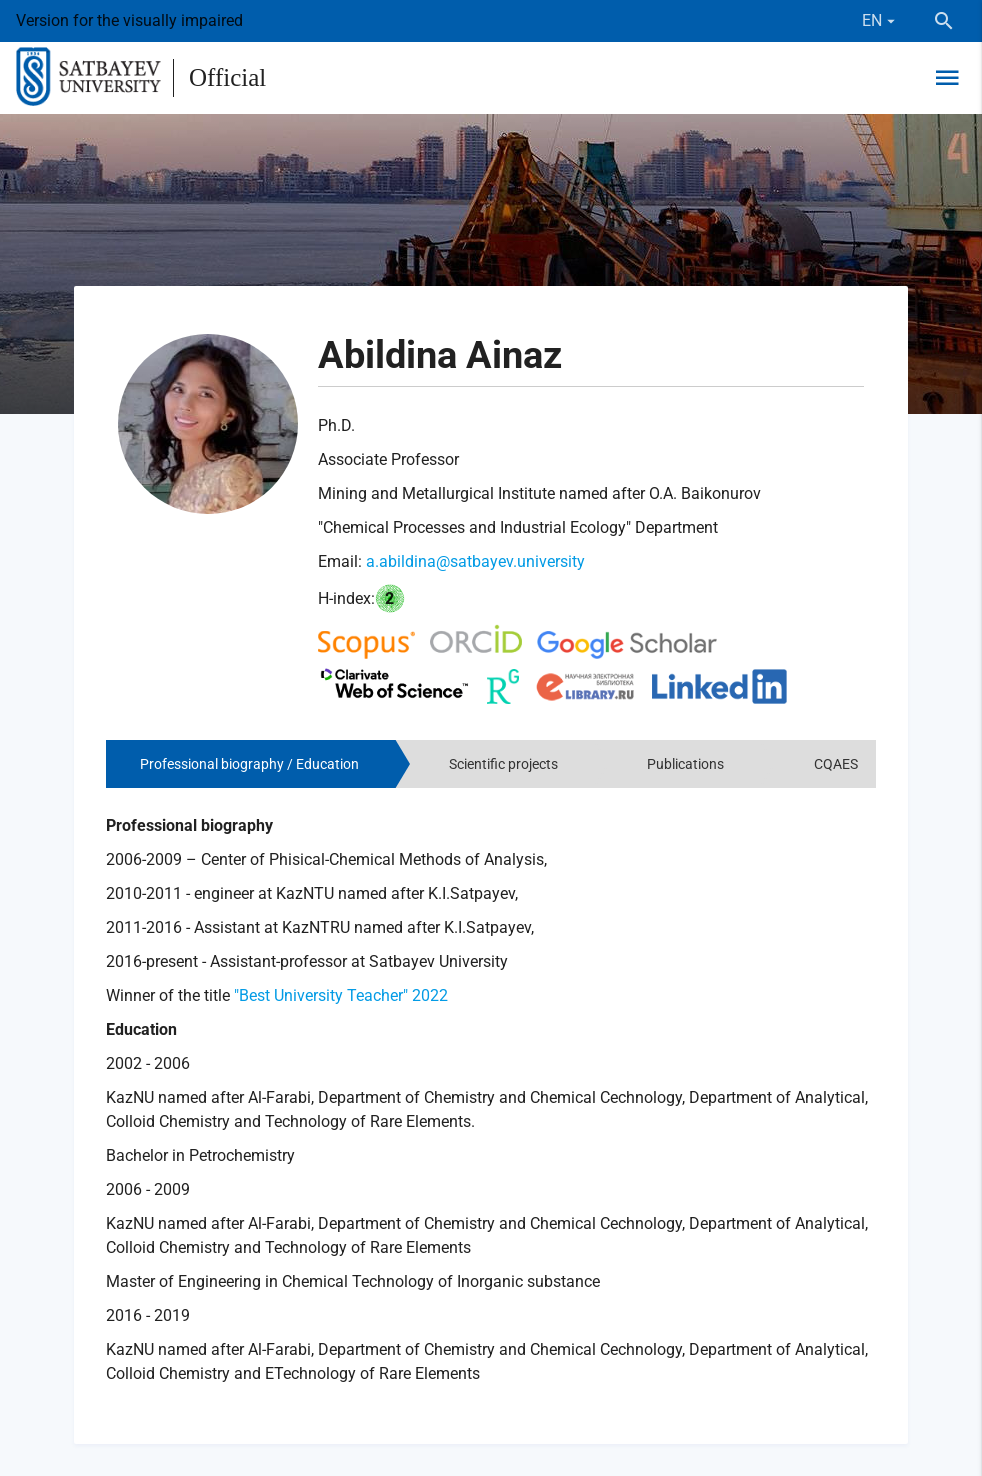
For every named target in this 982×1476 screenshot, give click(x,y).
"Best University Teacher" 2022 (341, 995)
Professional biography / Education (249, 764)
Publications (685, 764)
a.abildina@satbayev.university (475, 561)
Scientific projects (503, 764)
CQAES (836, 764)
